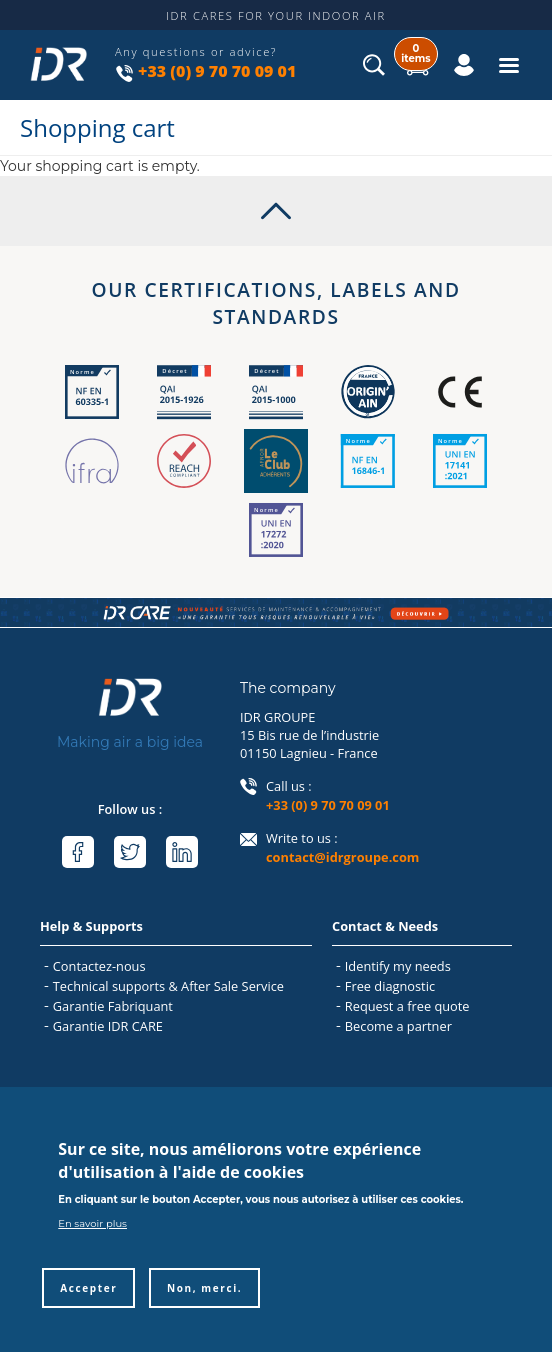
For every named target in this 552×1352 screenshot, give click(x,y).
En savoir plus (92, 1242)
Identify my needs (398, 966)
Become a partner (398, 1026)
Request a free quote (407, 1006)
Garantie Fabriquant (113, 1006)
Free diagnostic (390, 986)
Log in (443, 49)
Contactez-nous (99, 966)
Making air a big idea (130, 742)
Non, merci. (204, 1307)
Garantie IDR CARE (108, 1026)
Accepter (88, 1307)
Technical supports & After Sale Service (168, 986)
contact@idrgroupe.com (342, 857)
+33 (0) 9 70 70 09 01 (217, 71)
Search (374, 70)
